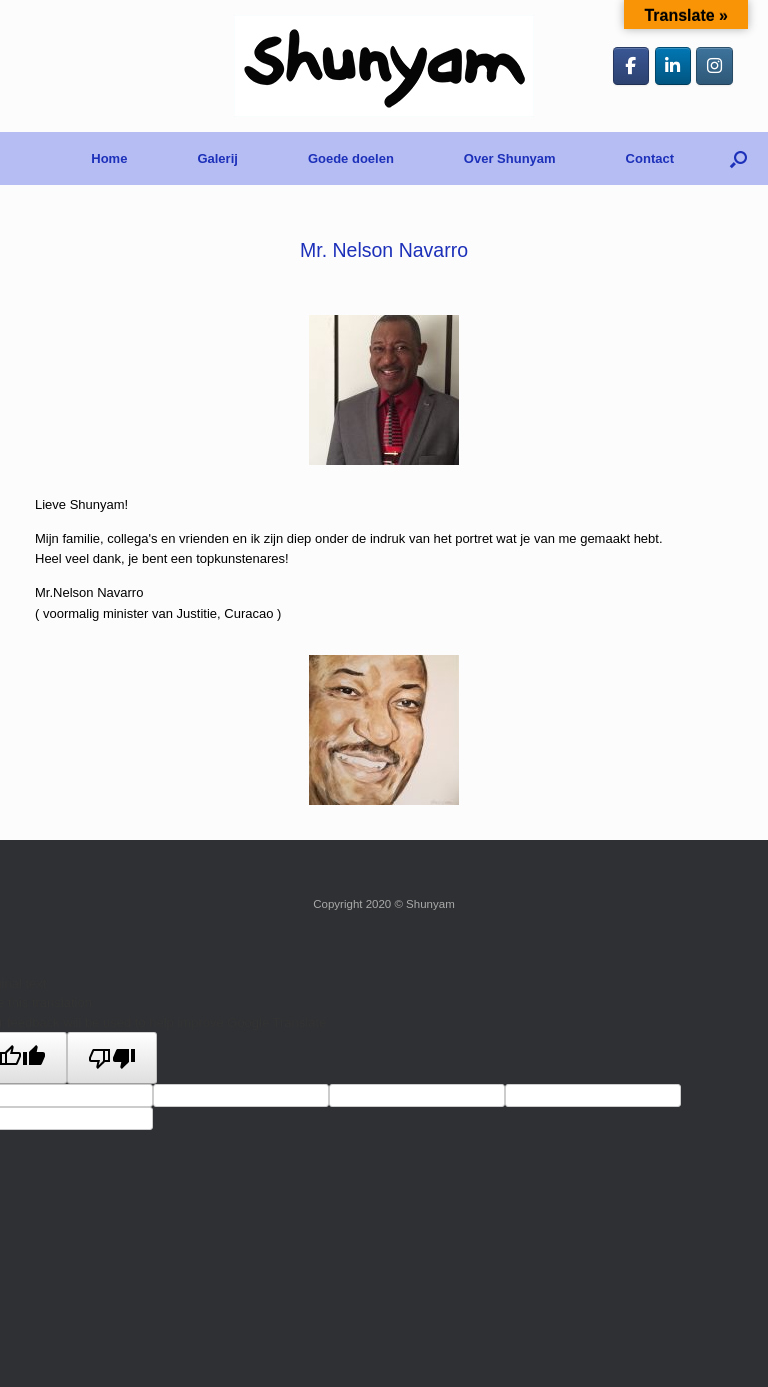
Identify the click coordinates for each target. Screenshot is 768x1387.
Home (109, 158)
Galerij (217, 158)
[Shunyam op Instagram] (714, 66)
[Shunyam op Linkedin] (673, 66)
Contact (650, 158)
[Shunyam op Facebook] (631, 66)
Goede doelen (351, 158)
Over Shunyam (510, 158)
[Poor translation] (112, 1058)
